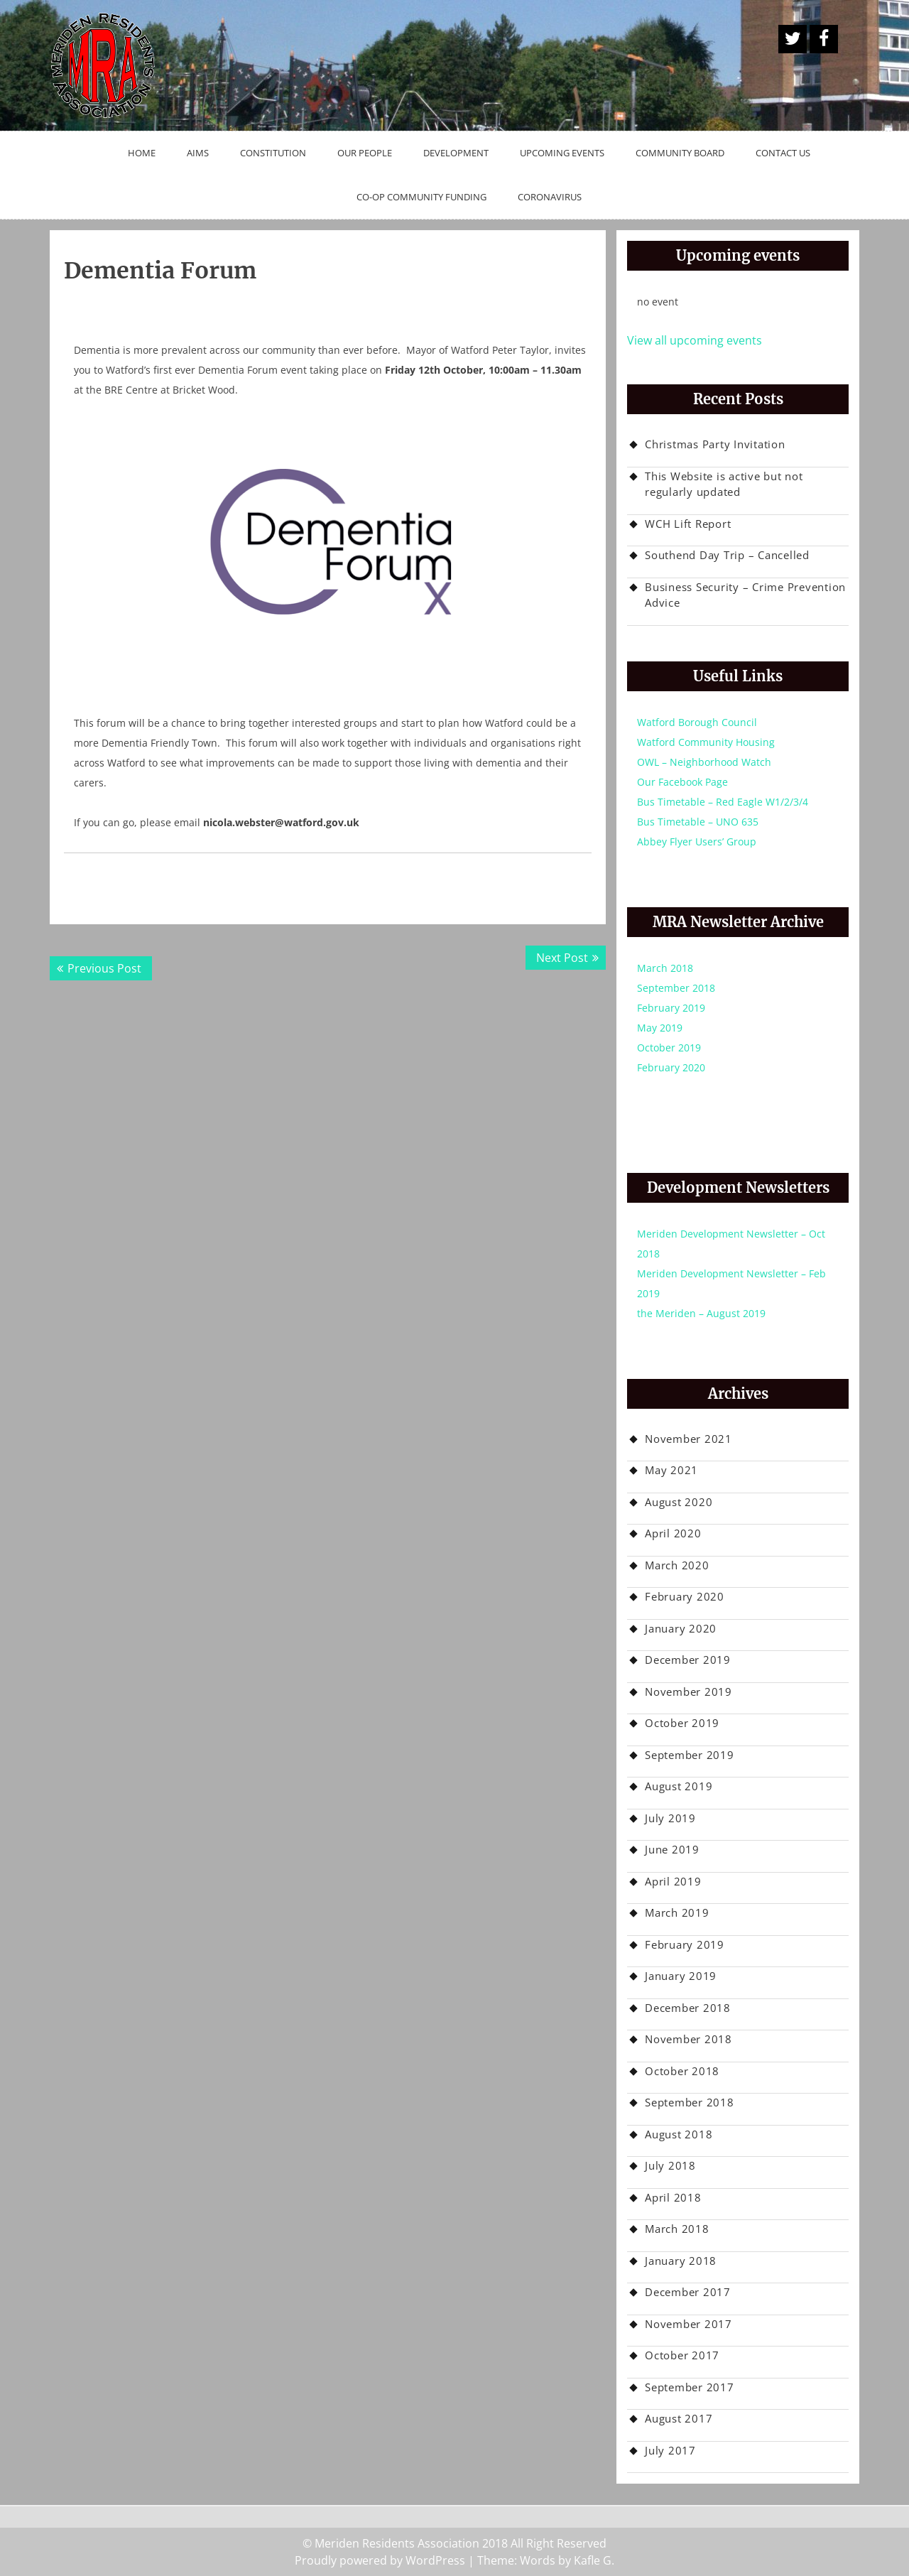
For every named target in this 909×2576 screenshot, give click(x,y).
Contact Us (783, 152)
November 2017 (688, 2324)
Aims (198, 152)
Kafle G (592, 2560)
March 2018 (665, 968)
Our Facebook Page (682, 782)
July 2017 (670, 2450)
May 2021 (671, 1470)
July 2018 (670, 2165)
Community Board (680, 152)
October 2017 (682, 2355)
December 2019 (688, 1659)
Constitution (273, 152)
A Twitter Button (792, 39)
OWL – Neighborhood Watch (704, 762)
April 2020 (673, 1533)
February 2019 (671, 1007)
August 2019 (678, 1786)
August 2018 (678, 2134)
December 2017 (688, 2292)
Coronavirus (550, 196)
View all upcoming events (694, 340)
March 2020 (677, 1565)
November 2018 (688, 2039)
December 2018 (688, 2008)
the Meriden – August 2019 (701, 1313)
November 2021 (688, 1439)
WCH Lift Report (688, 523)
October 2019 (669, 1047)
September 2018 (676, 988)
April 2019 (673, 1881)
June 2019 (672, 1849)
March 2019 (677, 1912)
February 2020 (671, 1067)
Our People (364, 152)
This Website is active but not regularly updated (724, 484)
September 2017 (689, 2387)
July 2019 (670, 1818)
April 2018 (673, 2197)
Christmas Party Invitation (715, 444)
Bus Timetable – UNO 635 (697, 821)
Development (456, 152)
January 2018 (681, 2260)
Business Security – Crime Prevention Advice (745, 595)
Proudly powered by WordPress (380, 2560)
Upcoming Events (562, 152)
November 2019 (688, 1691)
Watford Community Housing (706, 742)
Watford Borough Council (697, 722)
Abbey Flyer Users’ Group (696, 841)
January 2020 (681, 1628)
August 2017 (678, 2418)
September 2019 (689, 1755)
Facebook (824, 39)
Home (142, 152)
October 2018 (682, 2071)
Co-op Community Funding (421, 196)
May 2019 (659, 1027)
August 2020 (678, 1502)
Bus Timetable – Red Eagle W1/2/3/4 (722, 801)
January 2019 (681, 1976)
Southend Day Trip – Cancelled (727, 555)
